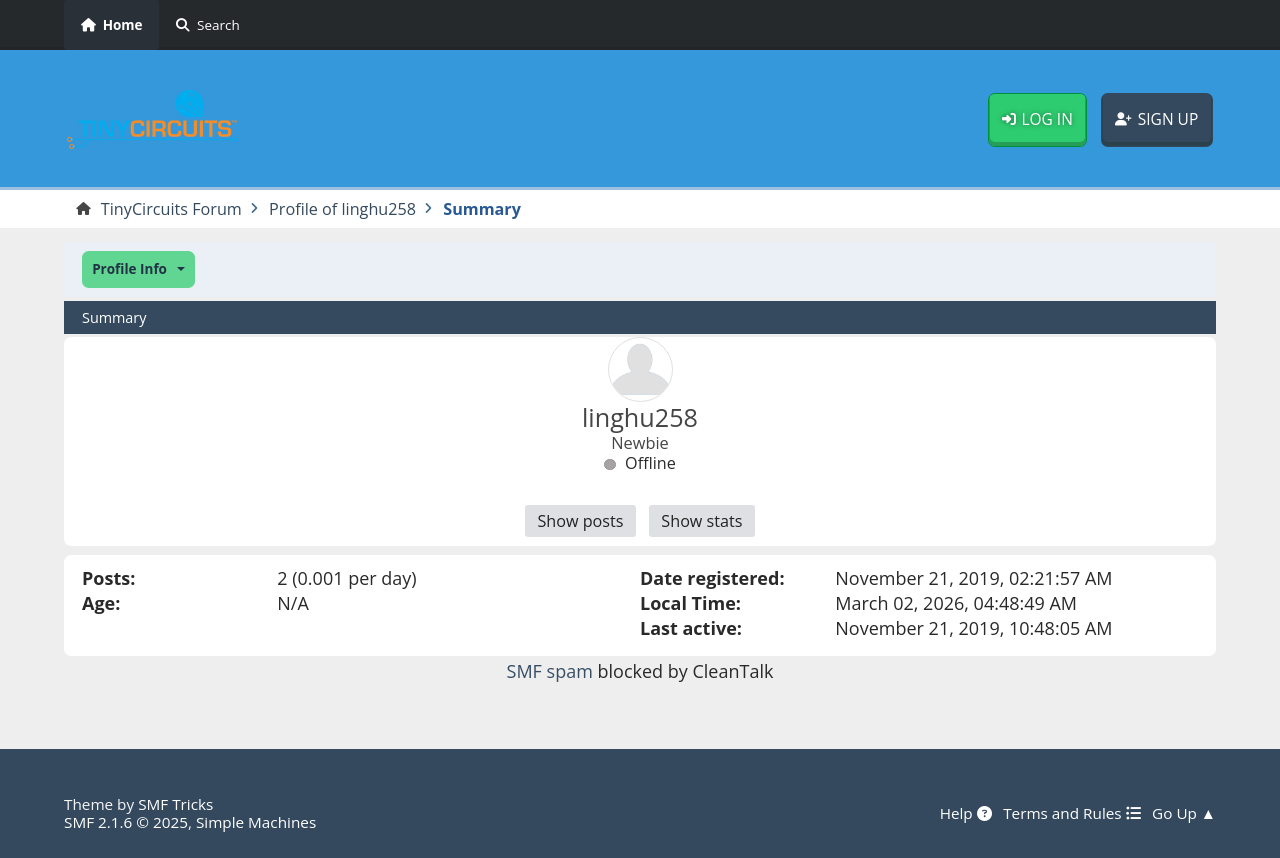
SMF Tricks (175, 804)
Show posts (580, 521)
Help (966, 813)
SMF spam (550, 671)
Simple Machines (256, 822)
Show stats (701, 521)
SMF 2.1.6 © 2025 (126, 822)
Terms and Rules (1071, 813)
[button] (138, 269)
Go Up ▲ (1184, 813)
